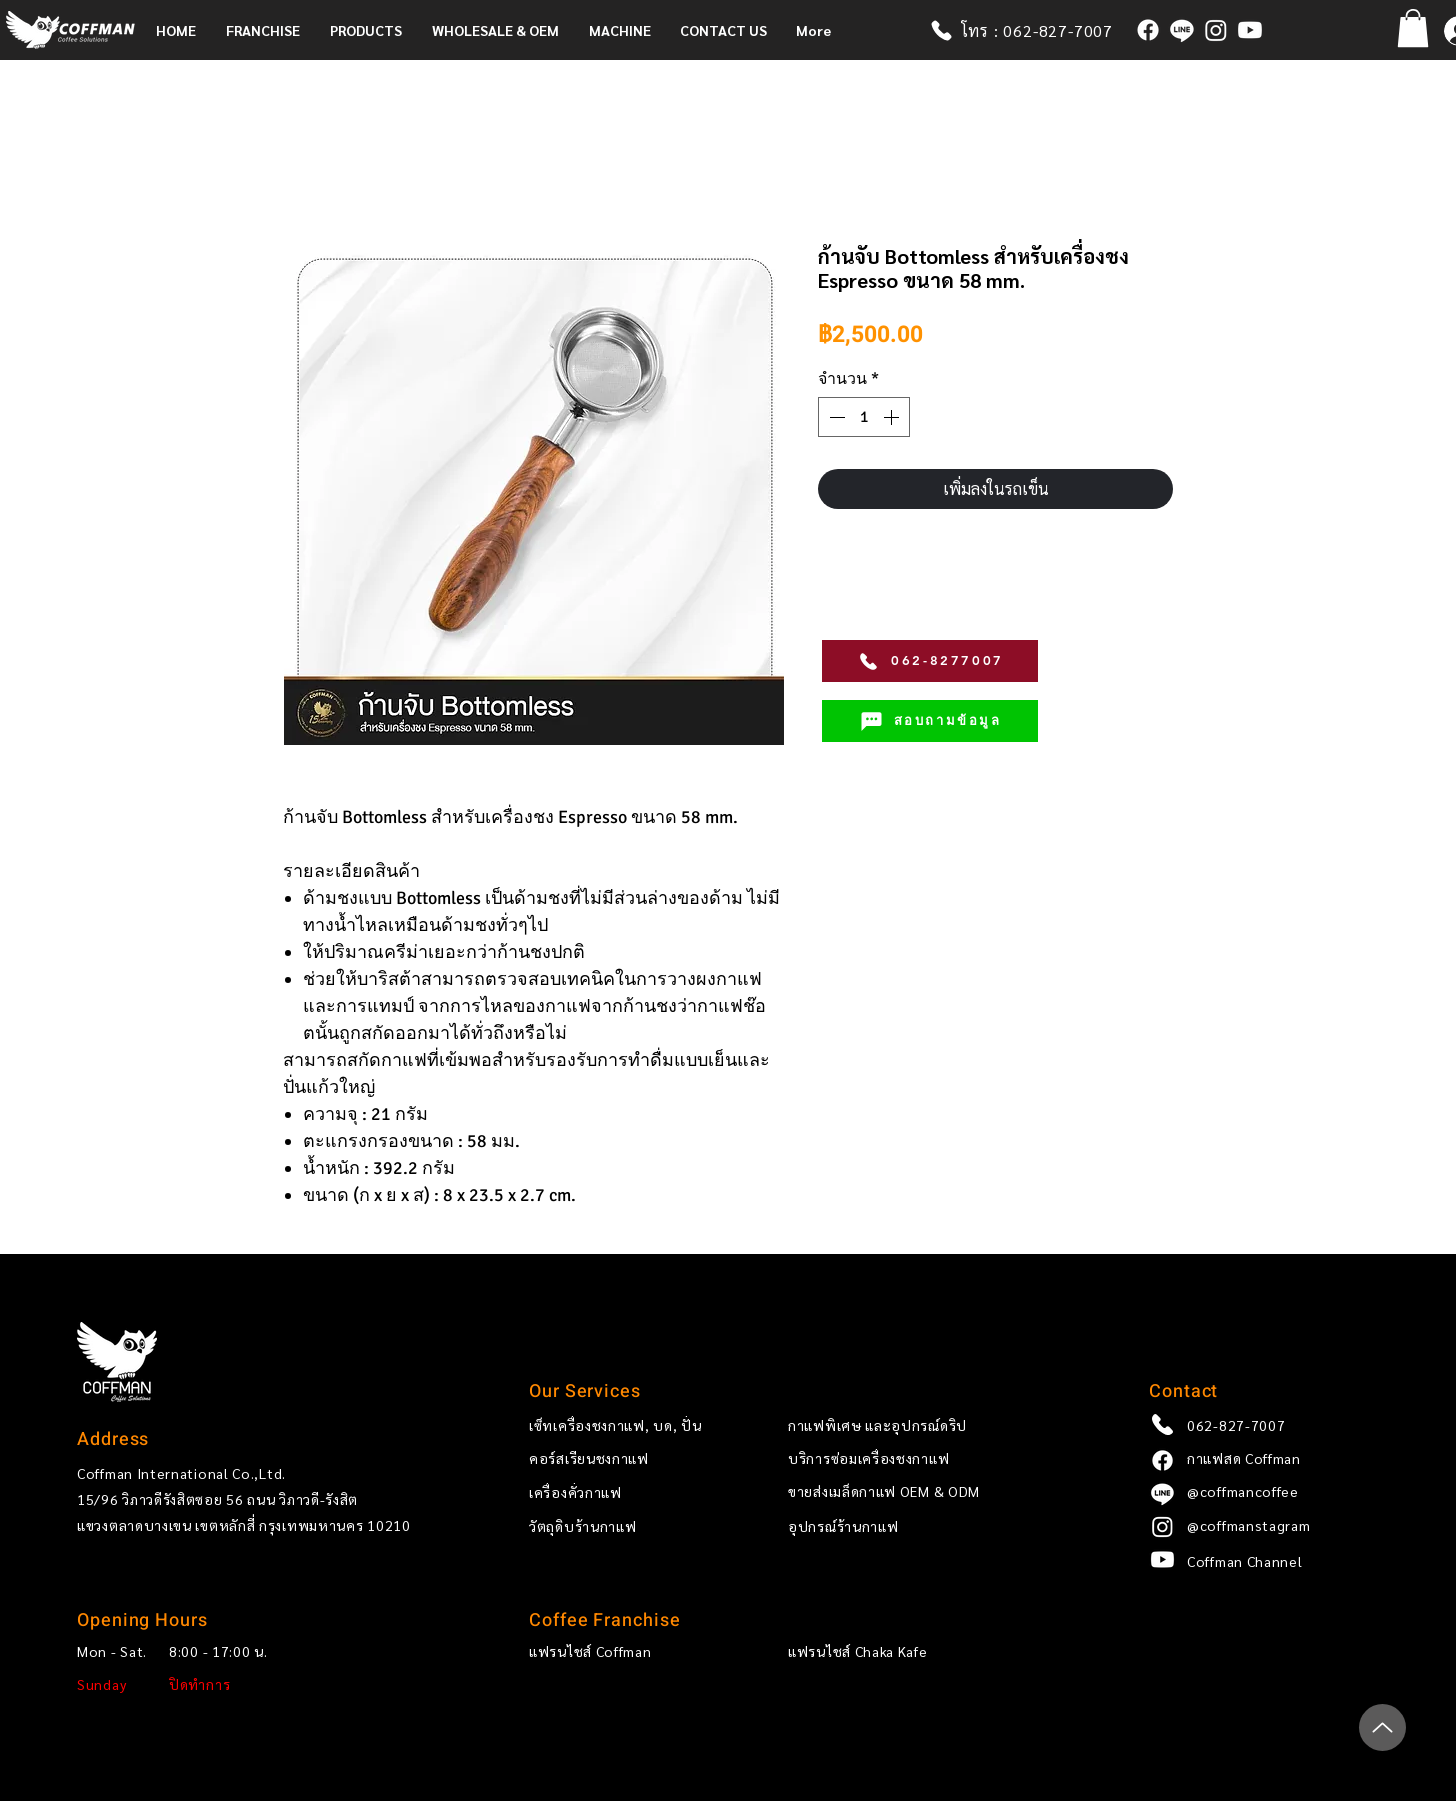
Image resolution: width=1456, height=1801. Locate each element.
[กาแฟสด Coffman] (1148, 30)
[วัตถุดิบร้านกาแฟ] (624, 1527)
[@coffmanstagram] (1282, 1526)
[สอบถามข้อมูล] (930, 721)
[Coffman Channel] (1282, 1562)
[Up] (1382, 1727)
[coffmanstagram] (1216, 30)
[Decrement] (835, 417)
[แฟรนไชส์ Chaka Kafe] (883, 1652)
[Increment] (893, 417)
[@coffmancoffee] (1182, 30)
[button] (268, 30)
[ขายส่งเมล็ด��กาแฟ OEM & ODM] (922, 1492)
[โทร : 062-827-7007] (1031, 30)
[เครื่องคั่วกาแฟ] (624, 1493)
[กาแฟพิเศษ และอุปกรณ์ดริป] (922, 1425)
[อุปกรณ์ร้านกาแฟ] (922, 1527)
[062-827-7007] (1282, 1425)
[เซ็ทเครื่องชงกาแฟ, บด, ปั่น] (624, 1425)
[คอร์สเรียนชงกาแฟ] (624, 1459)
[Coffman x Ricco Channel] (1250, 30)
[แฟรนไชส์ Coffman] (624, 1652)
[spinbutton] (864, 417)
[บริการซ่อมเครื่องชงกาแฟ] (922, 1459)
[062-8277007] (930, 661)
